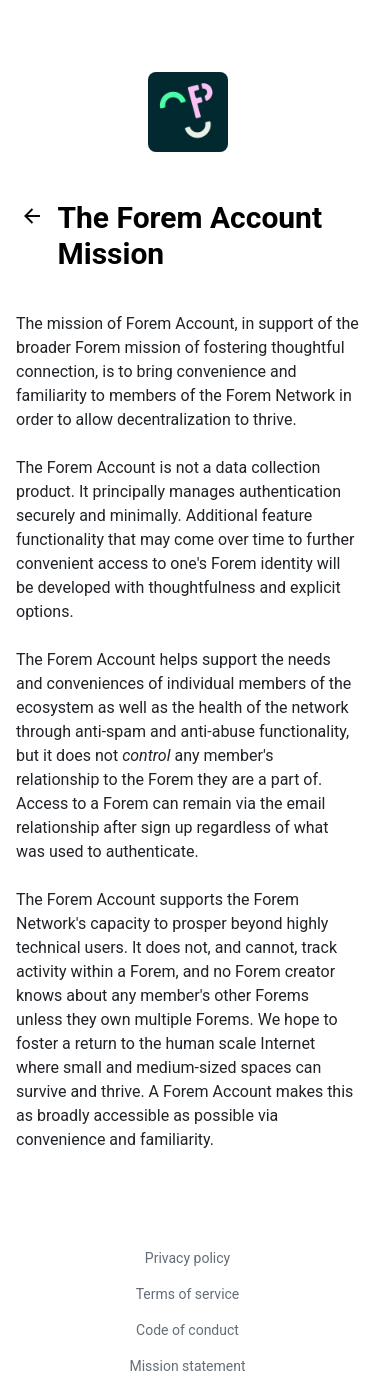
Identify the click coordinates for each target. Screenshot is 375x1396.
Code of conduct (187, 1330)
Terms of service (188, 1294)
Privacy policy (187, 1258)
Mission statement (187, 1366)
